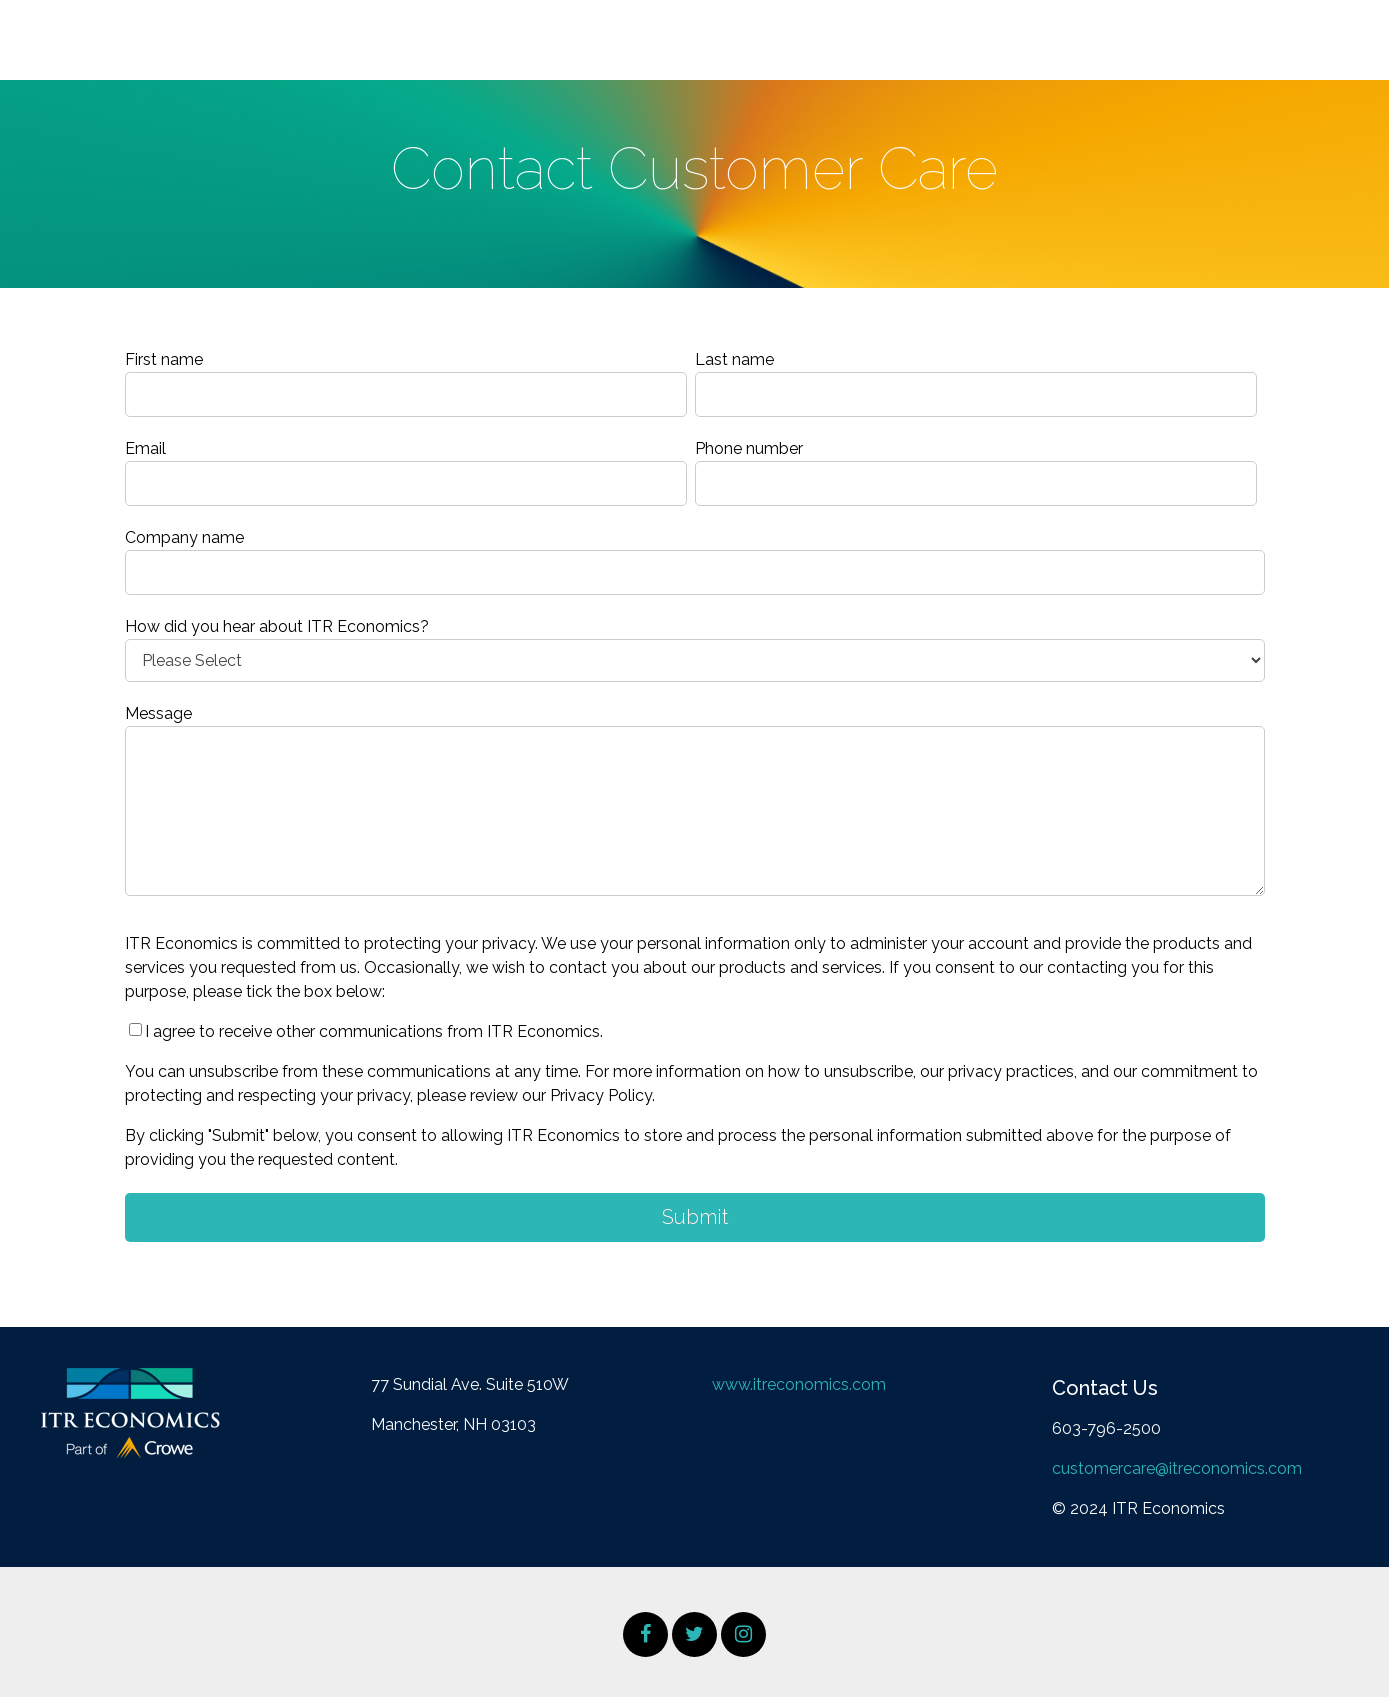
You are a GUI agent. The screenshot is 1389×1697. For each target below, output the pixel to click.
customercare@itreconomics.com (1177, 1468)
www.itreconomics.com (799, 1384)
